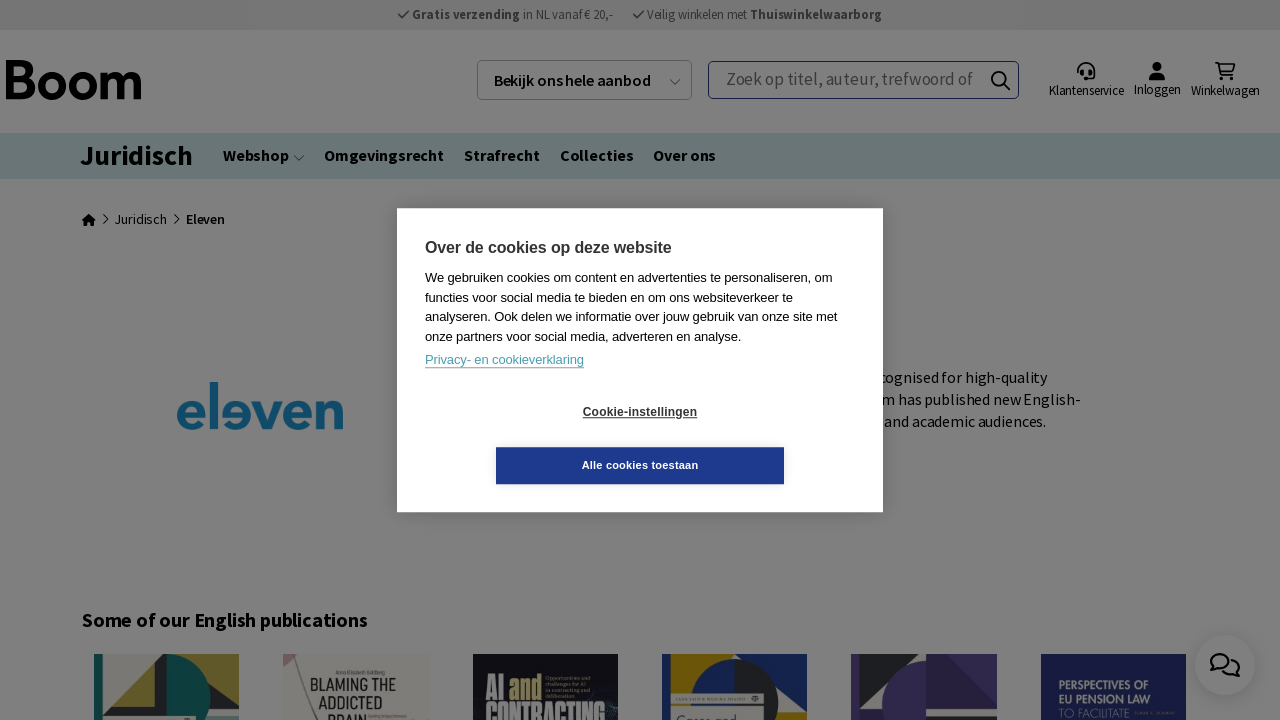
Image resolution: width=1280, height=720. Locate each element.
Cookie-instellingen (521, 439)
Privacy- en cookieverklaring (504, 386)
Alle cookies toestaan (759, 438)
